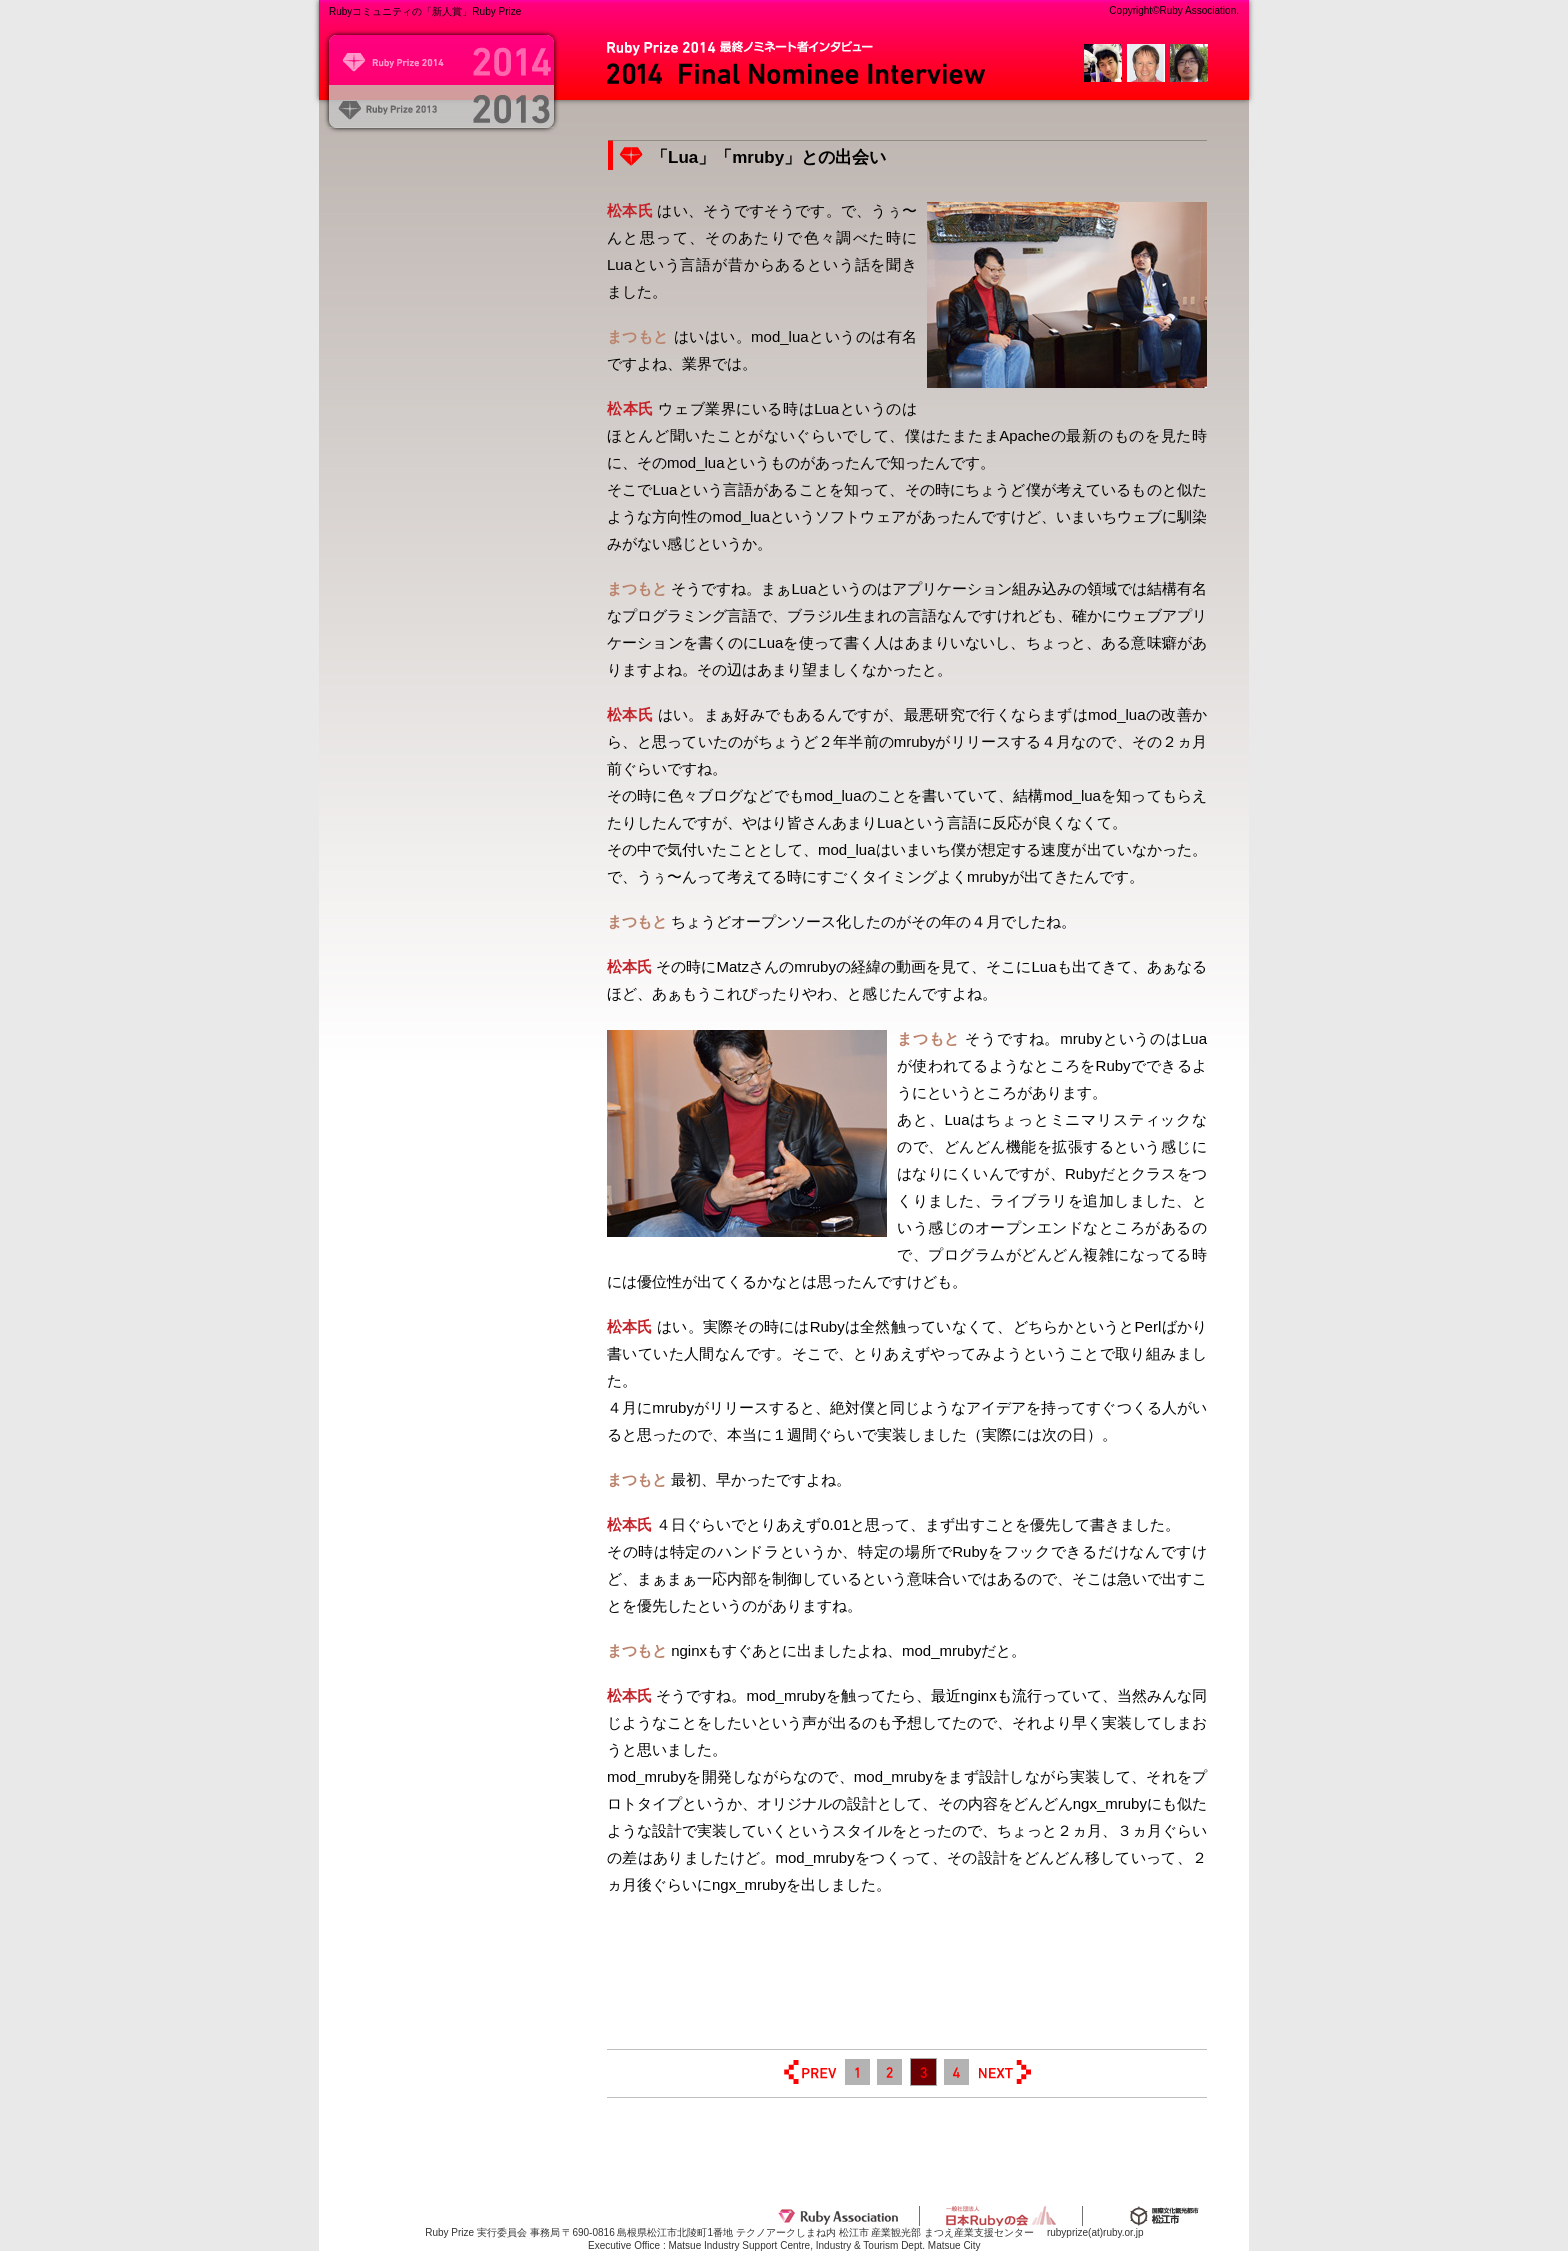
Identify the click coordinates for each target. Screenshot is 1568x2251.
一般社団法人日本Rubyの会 (1001, 2216)
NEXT (1004, 2072)
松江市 (1164, 2216)
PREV (809, 2072)
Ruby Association (838, 2216)
